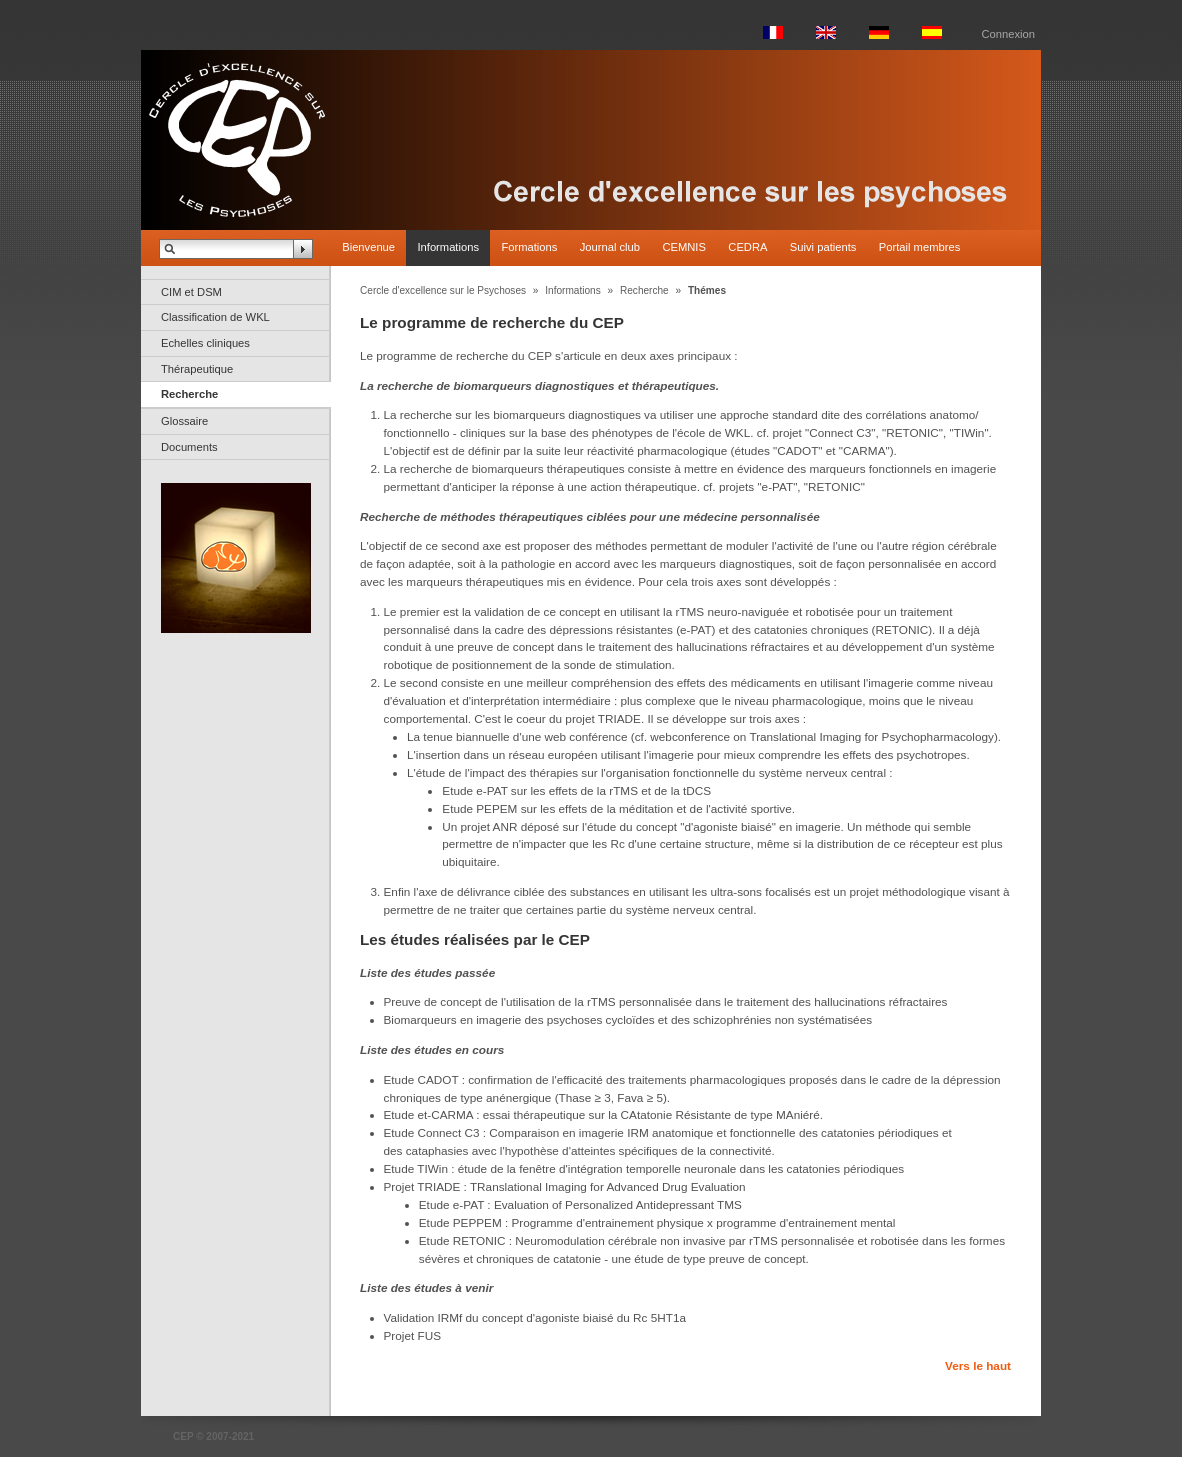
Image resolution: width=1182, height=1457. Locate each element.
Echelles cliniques (205, 343)
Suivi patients (823, 247)
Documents (189, 447)
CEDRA (747, 247)
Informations (448, 247)
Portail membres (919, 247)
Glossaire (184, 421)
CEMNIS (684, 247)
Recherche (189, 394)
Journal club (610, 247)
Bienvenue (368, 247)
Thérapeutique (197, 369)
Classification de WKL (215, 317)
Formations (529, 247)
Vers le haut (978, 1365)
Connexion (1009, 34)
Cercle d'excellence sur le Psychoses (443, 290)
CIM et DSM (191, 292)
